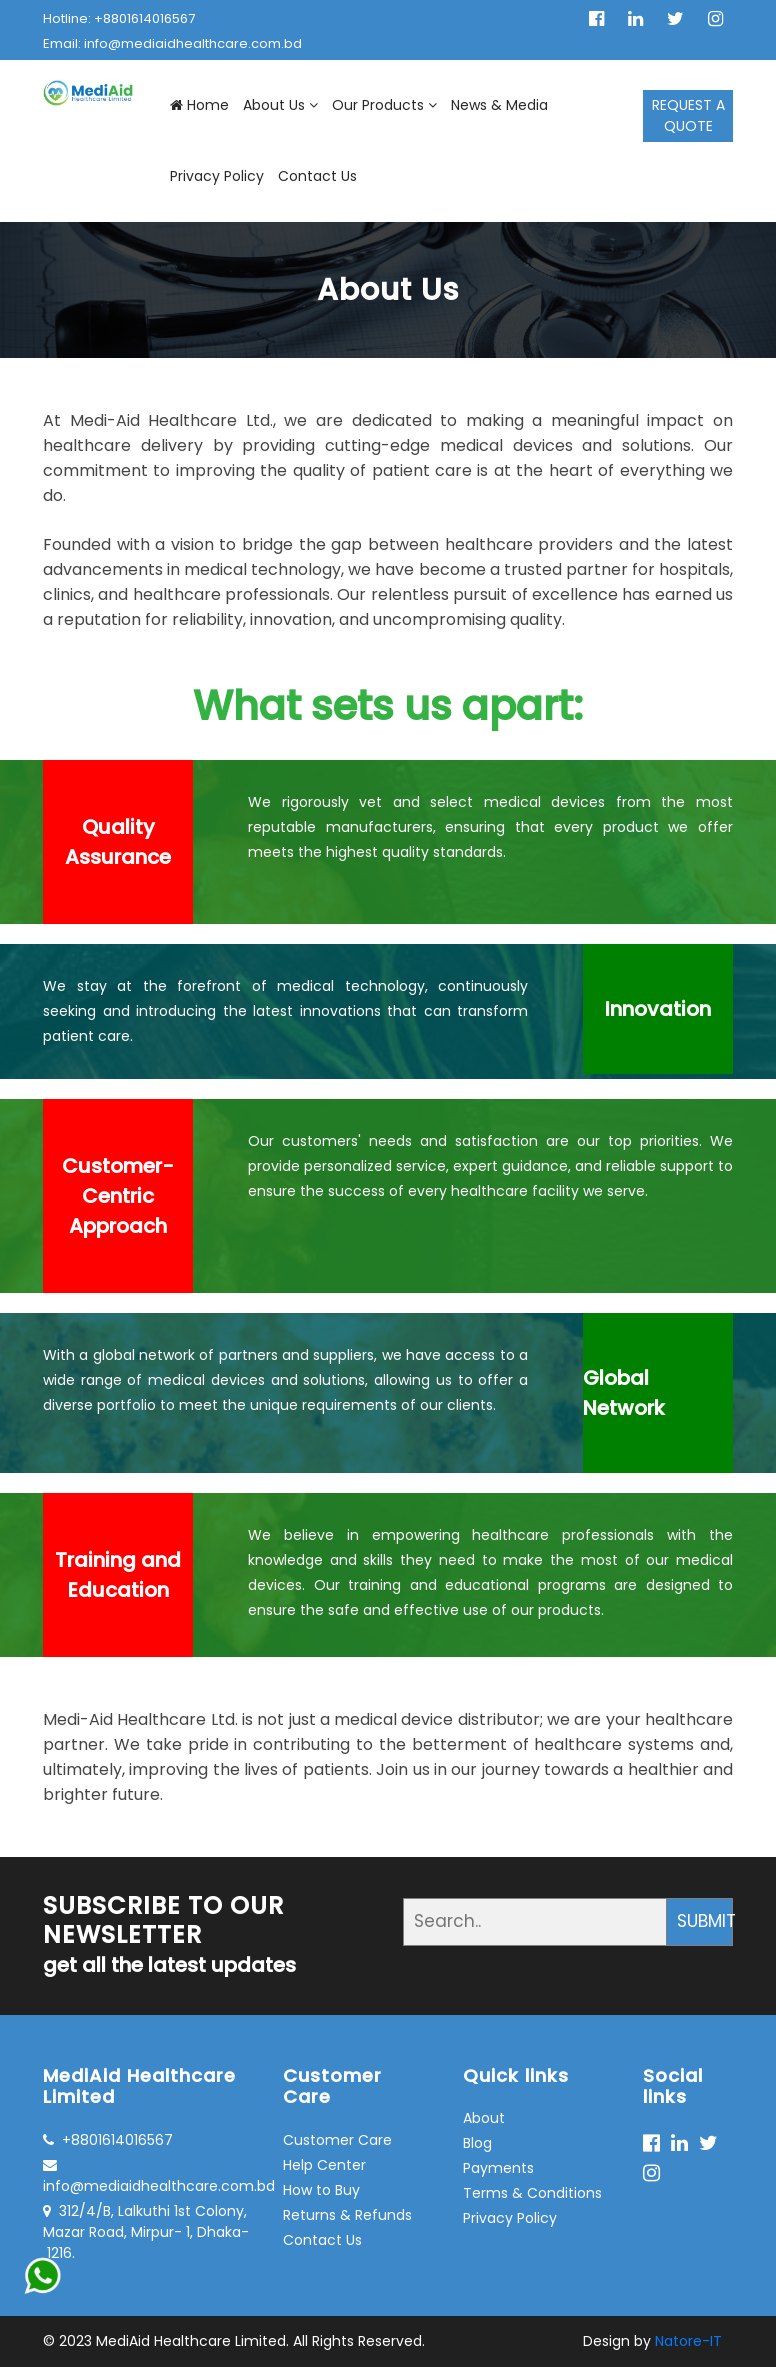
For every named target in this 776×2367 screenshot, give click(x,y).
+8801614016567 (108, 2140)
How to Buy (321, 2190)
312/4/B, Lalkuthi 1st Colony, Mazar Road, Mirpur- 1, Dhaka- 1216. (146, 2232)
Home (199, 105)
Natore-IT (688, 2341)
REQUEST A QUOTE (688, 115)
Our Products (384, 105)
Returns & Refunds (347, 2215)
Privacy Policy (217, 176)
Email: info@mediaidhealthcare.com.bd (172, 43)
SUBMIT (705, 1921)
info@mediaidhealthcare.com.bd (148, 2177)
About (484, 2118)
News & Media (499, 105)
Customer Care (337, 2140)
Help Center (324, 2165)
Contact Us (317, 176)
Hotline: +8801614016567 (119, 18)
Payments (498, 2168)
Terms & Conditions (532, 2193)
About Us (280, 105)
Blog (477, 2143)
